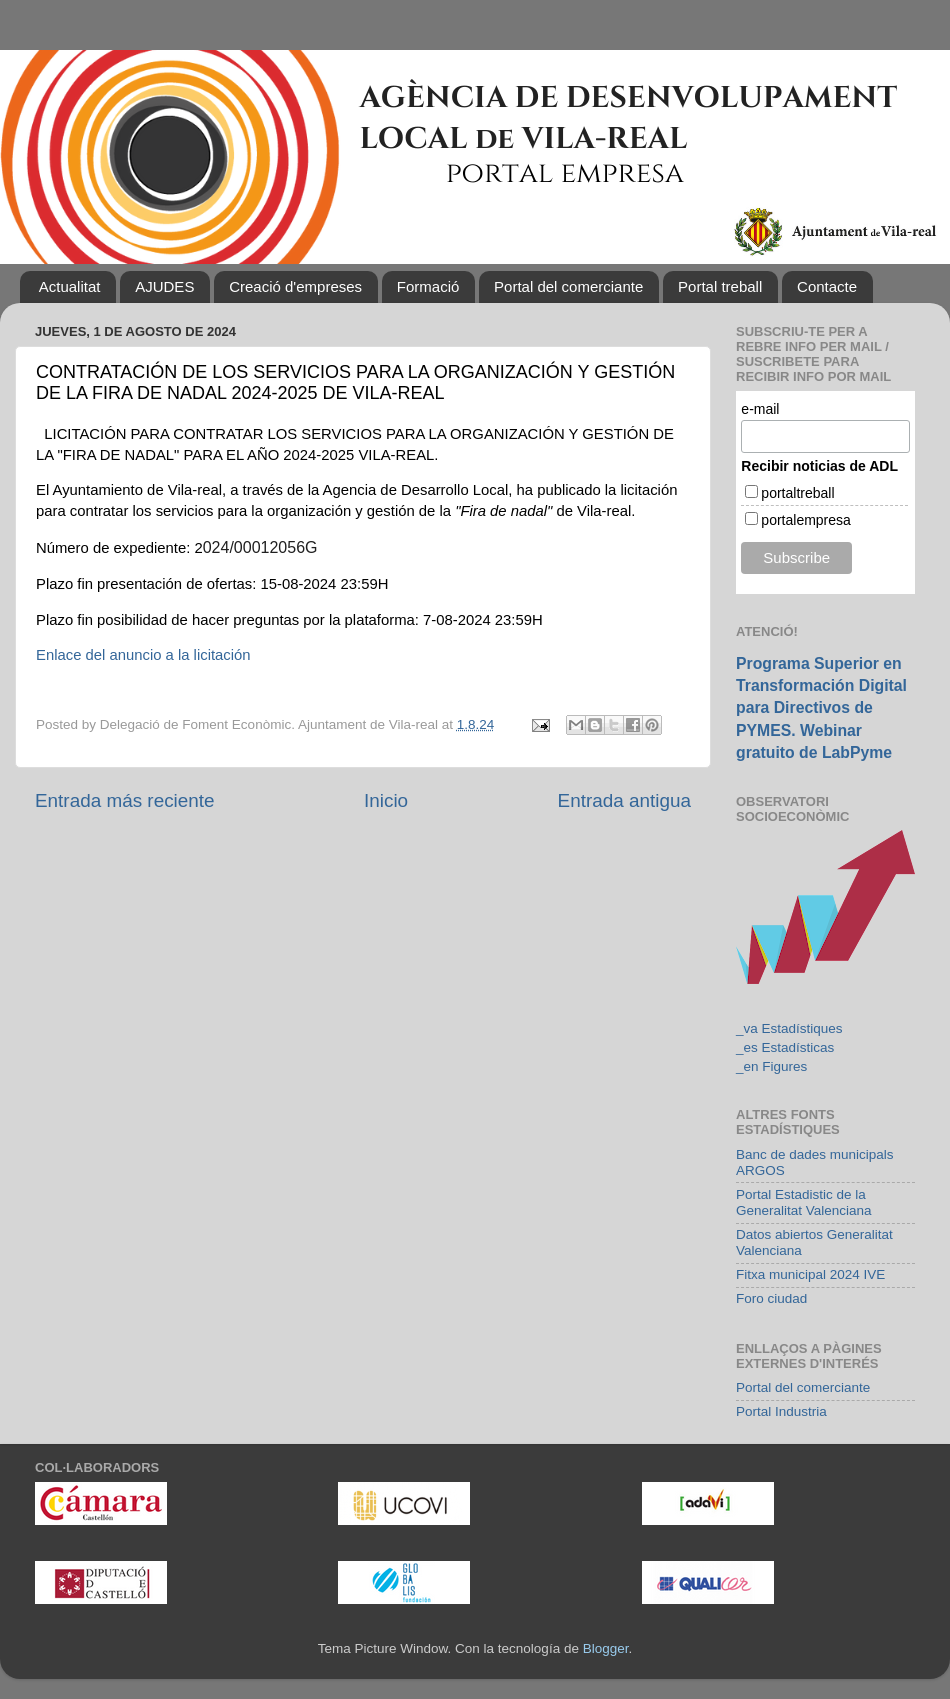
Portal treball (720, 286)
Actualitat (70, 286)
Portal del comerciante (568, 286)
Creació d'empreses (295, 286)
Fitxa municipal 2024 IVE (810, 1274)
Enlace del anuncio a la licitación (143, 655)
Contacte (827, 286)
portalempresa (806, 520)
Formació (428, 286)
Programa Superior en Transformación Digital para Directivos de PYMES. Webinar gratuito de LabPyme (821, 707)
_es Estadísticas (785, 1047)
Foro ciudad (771, 1298)
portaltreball (797, 493)
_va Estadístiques (789, 1028)
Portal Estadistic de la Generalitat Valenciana (804, 1202)
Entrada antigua (624, 800)
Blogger (606, 1648)
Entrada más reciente (125, 800)
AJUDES (164, 286)
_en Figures (771, 1066)
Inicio (386, 800)
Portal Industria (781, 1411)
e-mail (760, 409)
